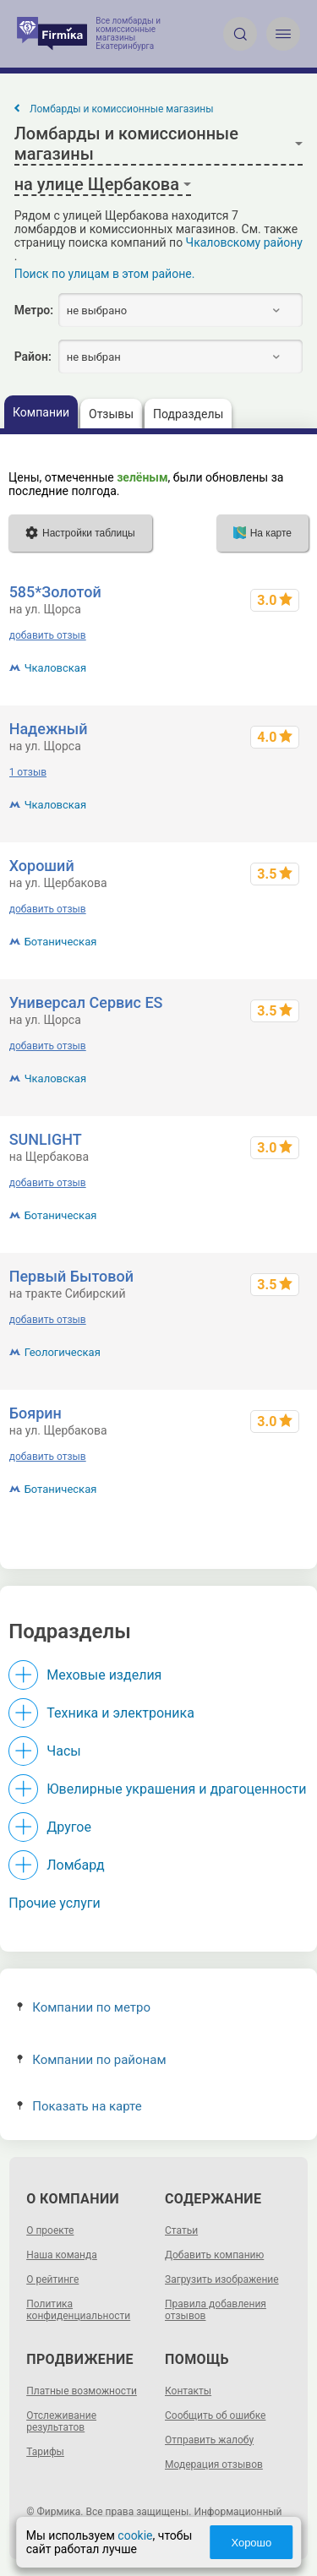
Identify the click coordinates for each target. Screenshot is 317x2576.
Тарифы (45, 2452)
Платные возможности (81, 2391)
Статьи (181, 2230)
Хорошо (251, 2542)
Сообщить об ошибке (215, 2415)
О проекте (50, 2230)
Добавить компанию (214, 2255)
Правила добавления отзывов (215, 2310)
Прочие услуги (54, 1903)
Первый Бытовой (71, 1276)
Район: (33, 356)
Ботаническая (61, 941)
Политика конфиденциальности (78, 2310)
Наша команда (61, 2255)
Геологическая (63, 1352)
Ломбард (75, 1865)
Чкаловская (55, 668)
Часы (63, 1751)
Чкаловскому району (244, 242)
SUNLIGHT (45, 1139)
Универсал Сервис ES (86, 1002)
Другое (68, 1827)
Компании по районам (92, 2059)
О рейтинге (52, 2279)
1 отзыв (27, 772)
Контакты (188, 2391)
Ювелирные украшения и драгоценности (176, 1789)
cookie (135, 2535)
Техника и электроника (120, 1713)
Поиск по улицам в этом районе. (104, 273)
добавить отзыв (47, 635)
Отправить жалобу (209, 2440)
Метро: (33, 310)
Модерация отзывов (214, 2464)
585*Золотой (55, 592)
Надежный (48, 729)
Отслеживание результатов (61, 2421)
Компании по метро (83, 2007)
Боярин (35, 1413)
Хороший (41, 865)
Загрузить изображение (222, 2279)
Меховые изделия (103, 1675)
